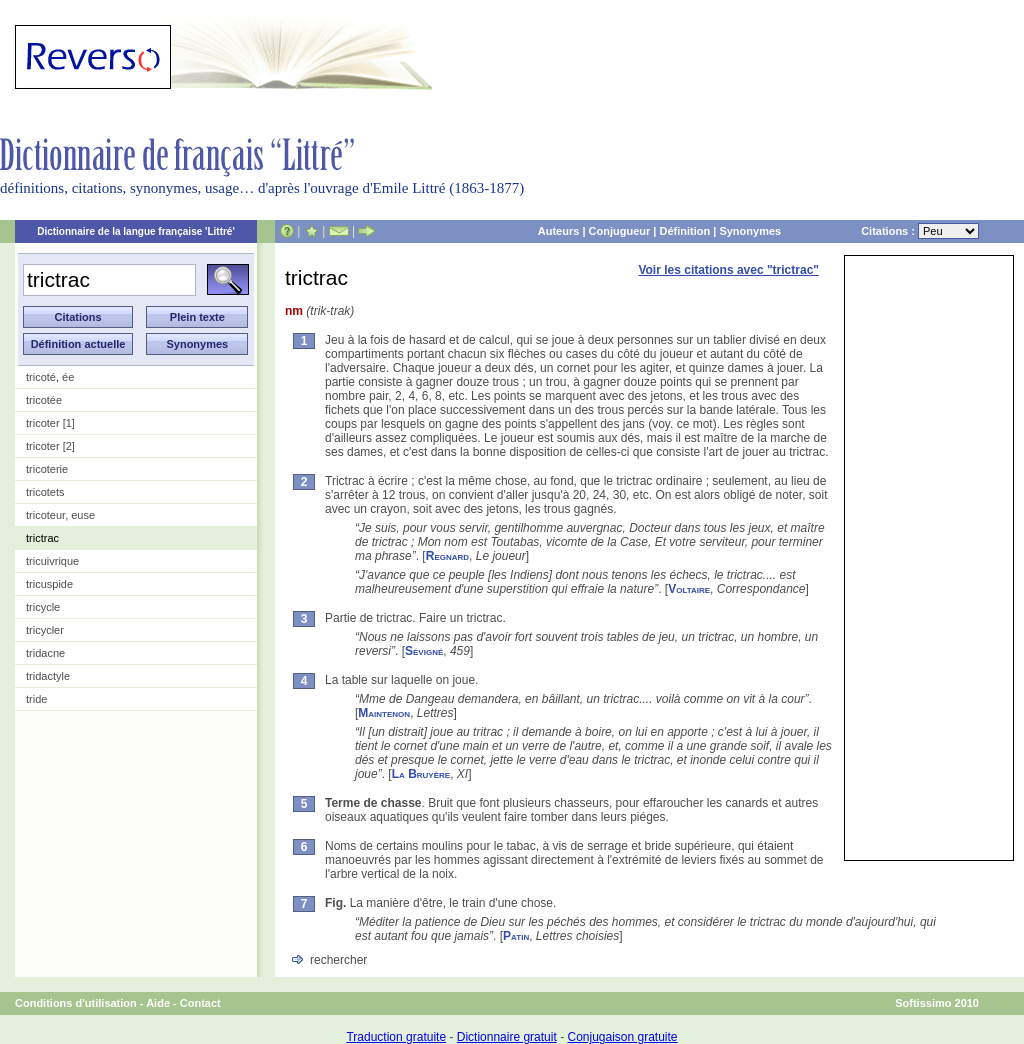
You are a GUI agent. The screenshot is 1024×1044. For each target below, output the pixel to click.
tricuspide (49, 584)
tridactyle (48, 676)
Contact (200, 1003)
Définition (684, 231)
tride (36, 699)
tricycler (45, 630)
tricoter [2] (50, 446)
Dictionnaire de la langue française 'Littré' (136, 231)
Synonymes (750, 231)
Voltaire (689, 589)
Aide (158, 1003)
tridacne (45, 653)
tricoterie (47, 469)
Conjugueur (620, 231)
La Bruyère (421, 774)
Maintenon (384, 713)
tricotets (45, 492)
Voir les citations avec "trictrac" (728, 270)
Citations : (920, 231)
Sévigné (424, 651)
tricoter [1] (50, 423)
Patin (516, 936)
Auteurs (559, 231)
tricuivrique (52, 561)
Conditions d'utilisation (76, 1003)
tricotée (44, 400)
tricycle (43, 607)
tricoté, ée (50, 377)
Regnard (447, 556)
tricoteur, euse (60, 515)
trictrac (42, 538)
